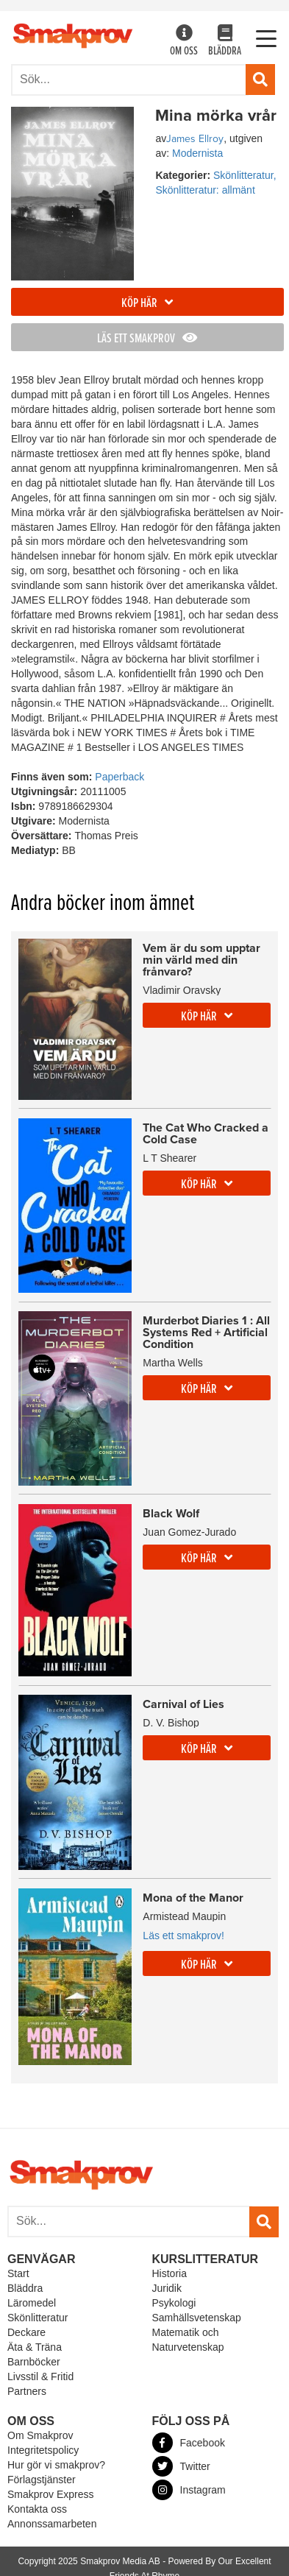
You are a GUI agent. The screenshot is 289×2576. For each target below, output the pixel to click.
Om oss (184, 41)
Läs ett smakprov (147, 339)
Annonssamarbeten (51, 2524)
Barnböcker (33, 2362)
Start (18, 2273)
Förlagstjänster (41, 2479)
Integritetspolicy (43, 2450)
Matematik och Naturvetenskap (188, 2339)
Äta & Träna (34, 2347)
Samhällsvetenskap (196, 2317)
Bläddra (224, 41)
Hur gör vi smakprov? (56, 2465)
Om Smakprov (40, 2435)
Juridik (167, 2288)
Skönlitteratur (37, 2317)
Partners (26, 2391)
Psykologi (174, 2303)
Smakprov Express (50, 2494)
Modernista (197, 153)
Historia (169, 2273)
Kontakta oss (37, 2509)
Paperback (119, 777)
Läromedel (31, 2303)
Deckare (26, 2332)
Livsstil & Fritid (40, 2376)
